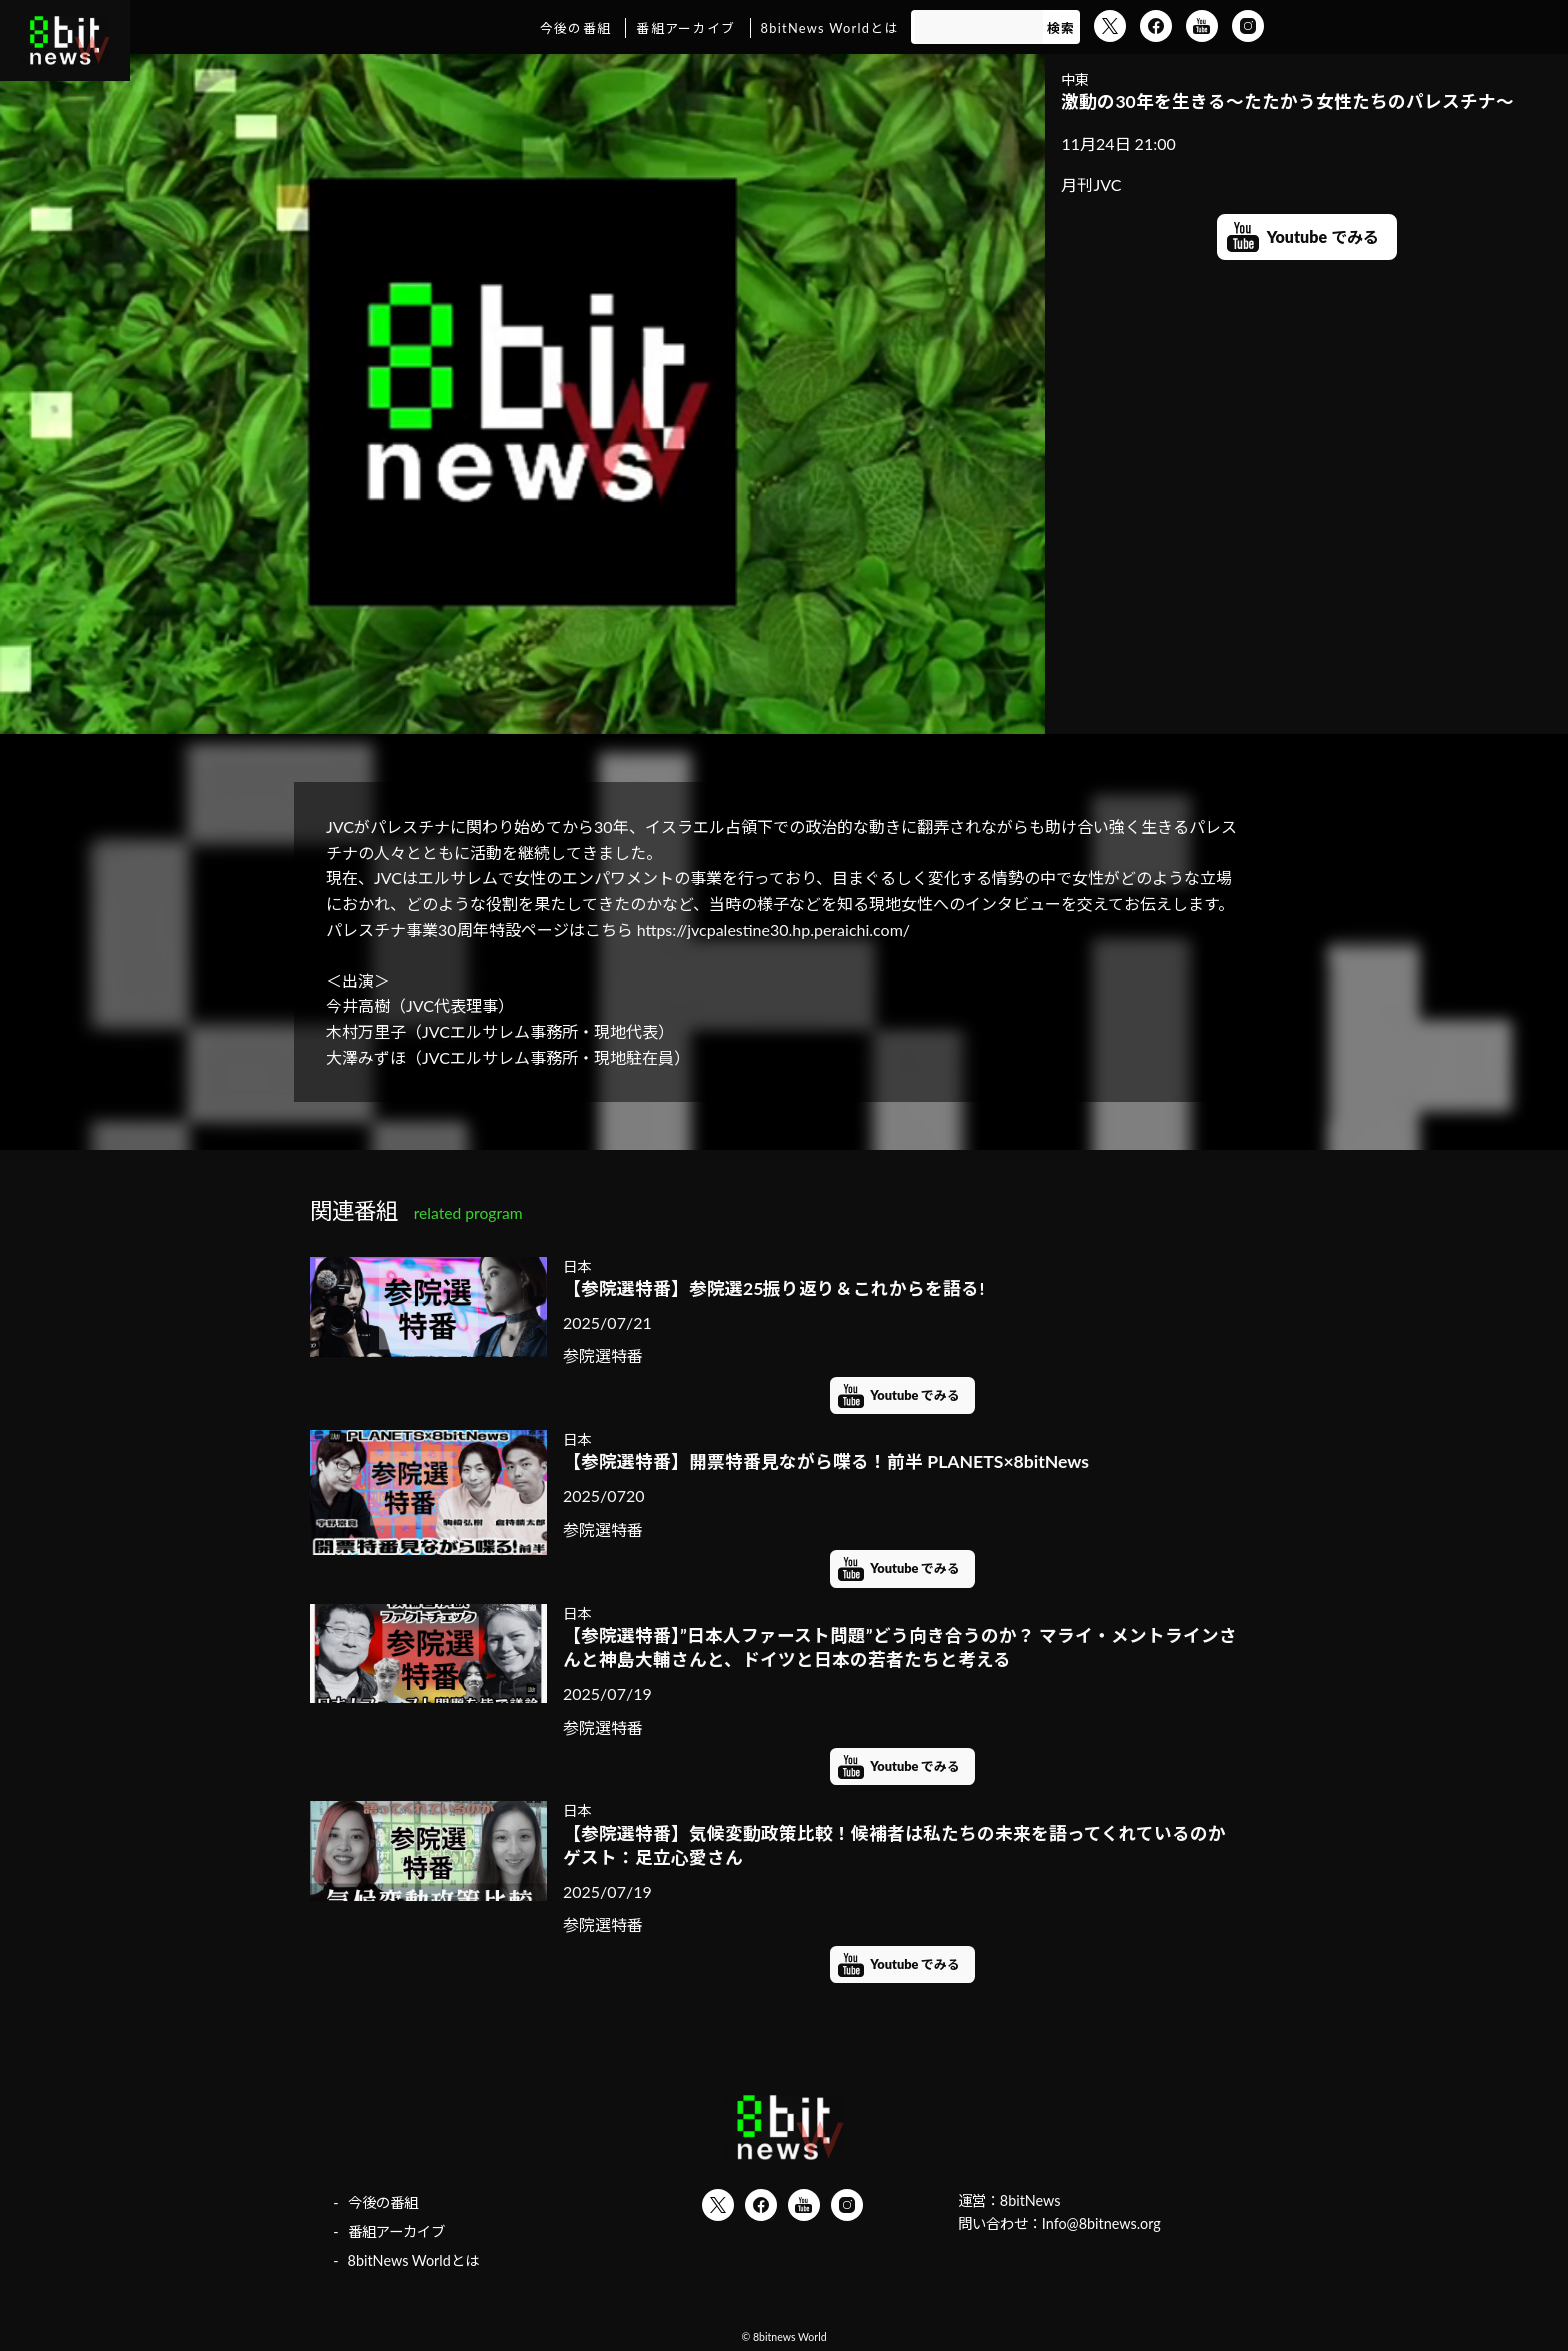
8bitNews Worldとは (830, 28)
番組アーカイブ (685, 28)
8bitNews (1030, 2200)
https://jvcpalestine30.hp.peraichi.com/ (773, 929)
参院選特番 (603, 1355)
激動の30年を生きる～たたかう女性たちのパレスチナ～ (1287, 101)
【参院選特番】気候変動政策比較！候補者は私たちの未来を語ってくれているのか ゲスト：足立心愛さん (902, 1846)
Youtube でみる (1323, 236)
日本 (577, 1266)
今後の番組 (575, 28)
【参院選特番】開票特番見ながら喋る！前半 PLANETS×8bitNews (826, 1461)
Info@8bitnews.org (1101, 2223)
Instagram (1248, 26)
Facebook (1156, 26)
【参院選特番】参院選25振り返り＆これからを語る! (773, 1288)
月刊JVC (1091, 184)
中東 (1075, 79)
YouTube (1202, 26)
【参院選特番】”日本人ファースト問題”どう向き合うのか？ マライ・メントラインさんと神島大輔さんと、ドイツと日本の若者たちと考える (900, 1648)
